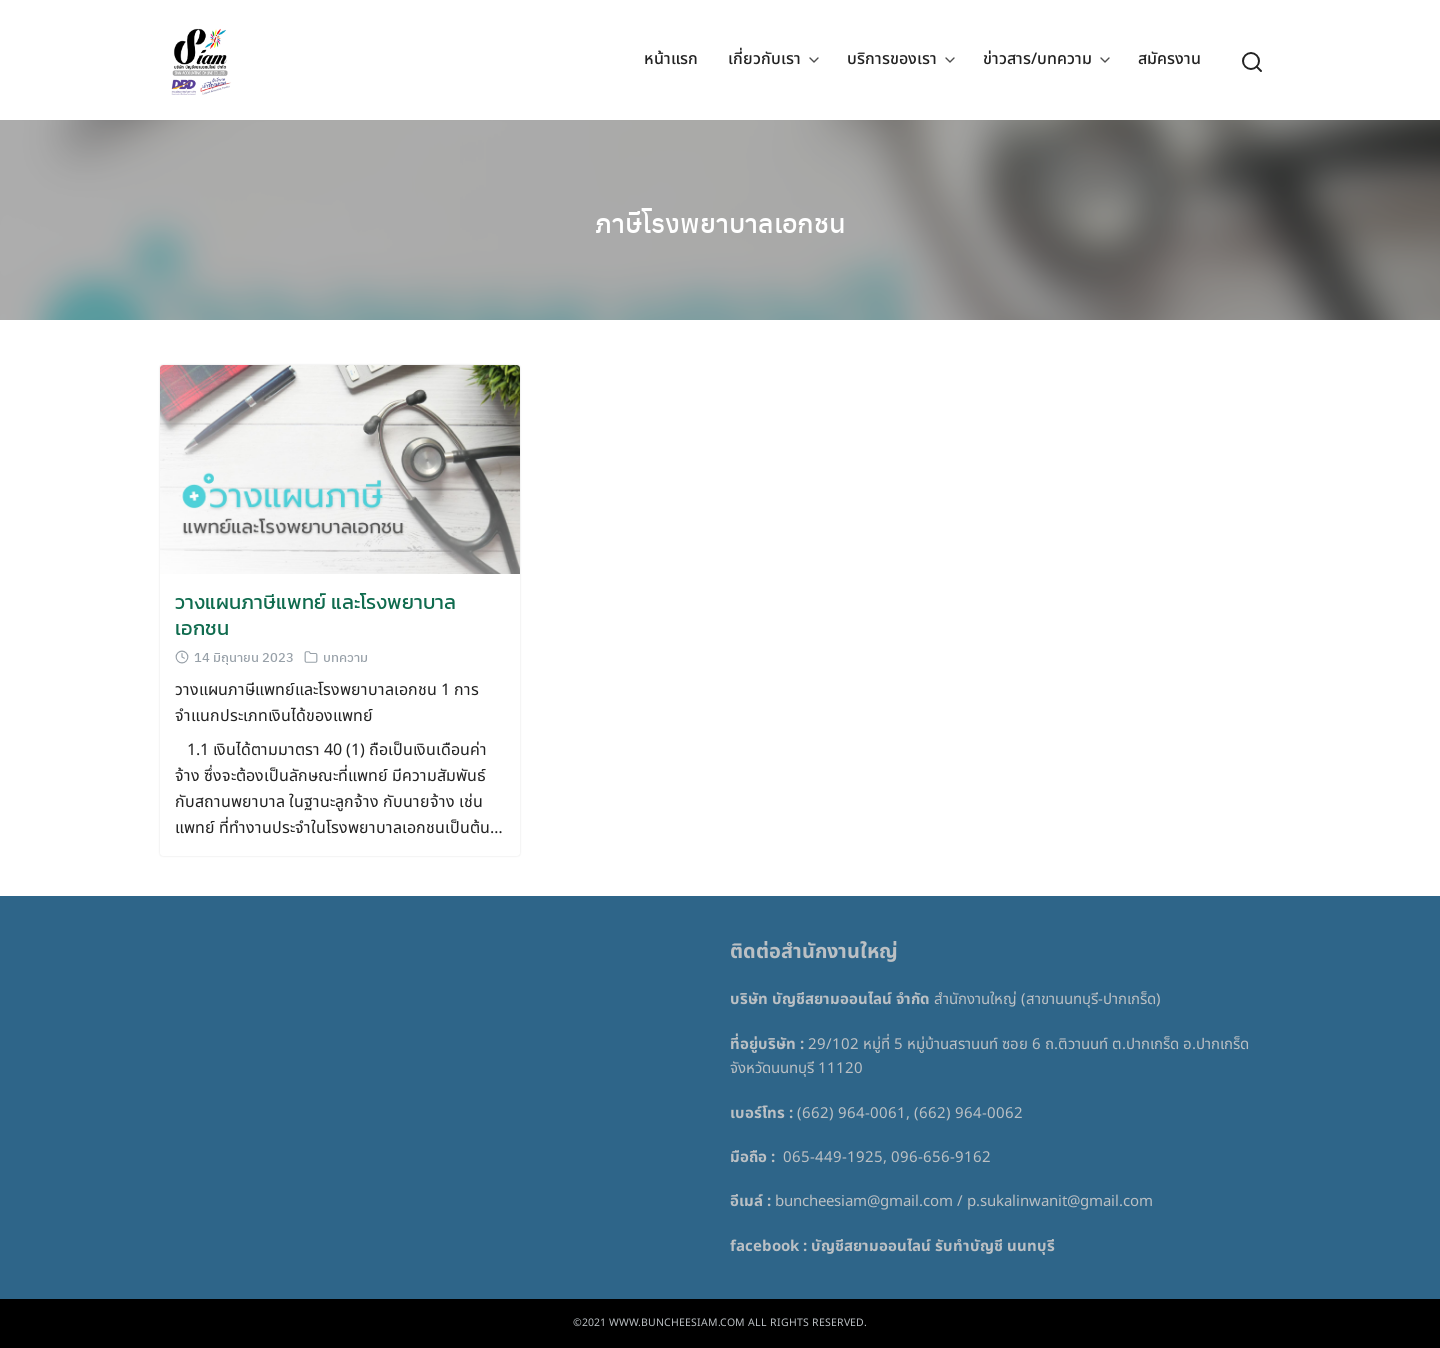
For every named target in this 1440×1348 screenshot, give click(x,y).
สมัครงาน (1169, 60)
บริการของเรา (892, 60)
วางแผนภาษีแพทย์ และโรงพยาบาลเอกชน (315, 615)
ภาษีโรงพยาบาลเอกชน (720, 220)
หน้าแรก (671, 60)
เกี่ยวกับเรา (764, 60)
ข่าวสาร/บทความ (1037, 60)
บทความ (345, 656)
